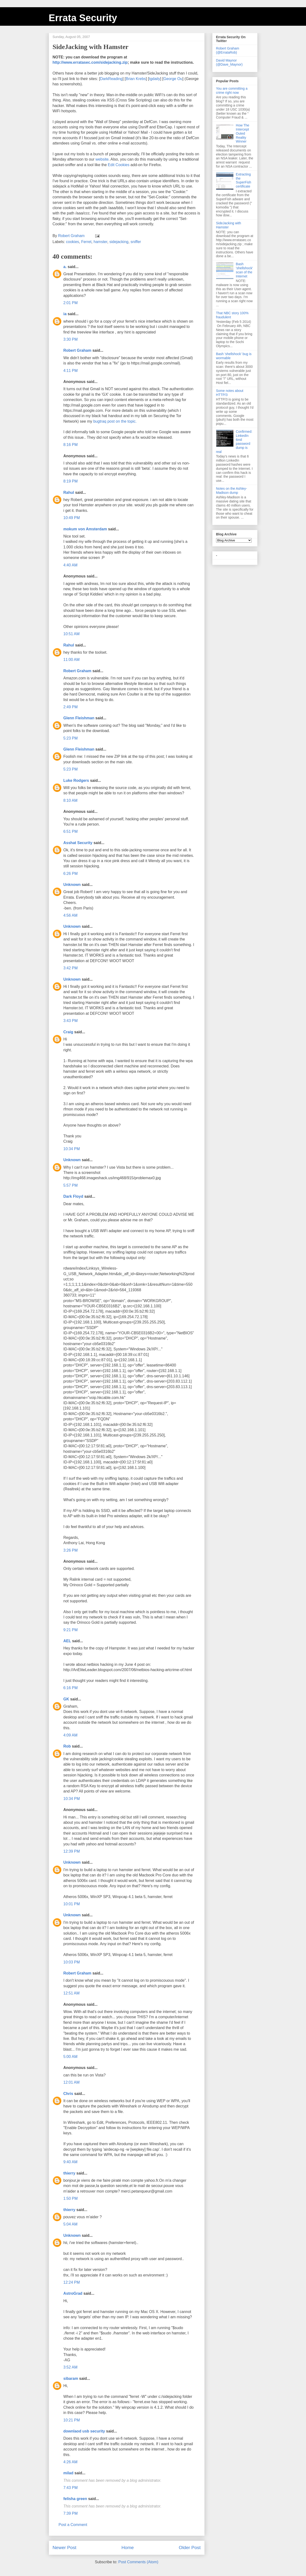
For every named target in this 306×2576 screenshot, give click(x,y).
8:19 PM (70, 481)
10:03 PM (71, 1962)
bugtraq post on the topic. (115, 421)
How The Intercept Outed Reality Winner (242, 133)
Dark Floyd (73, 1196)
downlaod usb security (84, 2431)
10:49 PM (71, 518)
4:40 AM (70, 565)
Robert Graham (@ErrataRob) (227, 50)
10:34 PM (71, 1149)
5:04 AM (70, 2224)
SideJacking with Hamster (228, 225)
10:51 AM (71, 634)
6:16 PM (70, 1688)
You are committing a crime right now (232, 90)
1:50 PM (70, 2198)
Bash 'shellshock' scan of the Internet (244, 270)
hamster (100, 242)
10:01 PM (71, 1904)
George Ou (172, 79)
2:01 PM (70, 303)
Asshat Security (78, 843)
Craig (68, 1032)
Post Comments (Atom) (138, 2562)
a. (65, 267)
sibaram (70, 2378)
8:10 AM (70, 800)
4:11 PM (70, 371)
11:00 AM (71, 660)
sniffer (136, 242)
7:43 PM (70, 2488)
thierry (69, 2173)
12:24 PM (71, 2282)
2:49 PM (70, 707)
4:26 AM (70, 2462)
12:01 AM (71, 2082)
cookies (72, 242)
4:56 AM (70, 915)
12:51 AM (71, 1993)
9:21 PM (70, 1630)
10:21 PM (71, 2420)
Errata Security (83, 18)
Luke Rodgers (76, 780)
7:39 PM (70, 2513)
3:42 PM (70, 968)
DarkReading (111, 79)
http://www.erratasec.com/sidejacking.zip (90, 62)
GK (66, 1699)
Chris (68, 2094)
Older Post (190, 2547)
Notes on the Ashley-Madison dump (231, 491)
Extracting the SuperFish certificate (243, 180)
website (101, 159)
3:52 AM (70, 2367)
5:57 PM (70, 1185)
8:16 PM (70, 445)
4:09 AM (70, 1735)
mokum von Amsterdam (85, 529)
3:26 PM (70, 1550)
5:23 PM (70, 738)
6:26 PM (70, 873)
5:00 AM (70, 2057)
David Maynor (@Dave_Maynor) (229, 62)
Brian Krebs (136, 79)
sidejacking (118, 242)
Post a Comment (73, 2525)
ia (65, 314)
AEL (67, 1641)
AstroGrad (72, 2293)
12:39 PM (71, 1851)
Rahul (68, 492)
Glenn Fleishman (78, 718)
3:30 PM (70, 339)
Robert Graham (77, 350)
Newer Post (64, 2547)
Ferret (86, 242)
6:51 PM (70, 831)
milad (68, 2473)
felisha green (75, 2499)
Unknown (72, 885)
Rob (67, 1746)
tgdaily (154, 79)
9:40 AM (70, 2162)
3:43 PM (70, 1021)
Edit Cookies (119, 165)
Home (127, 2547)
